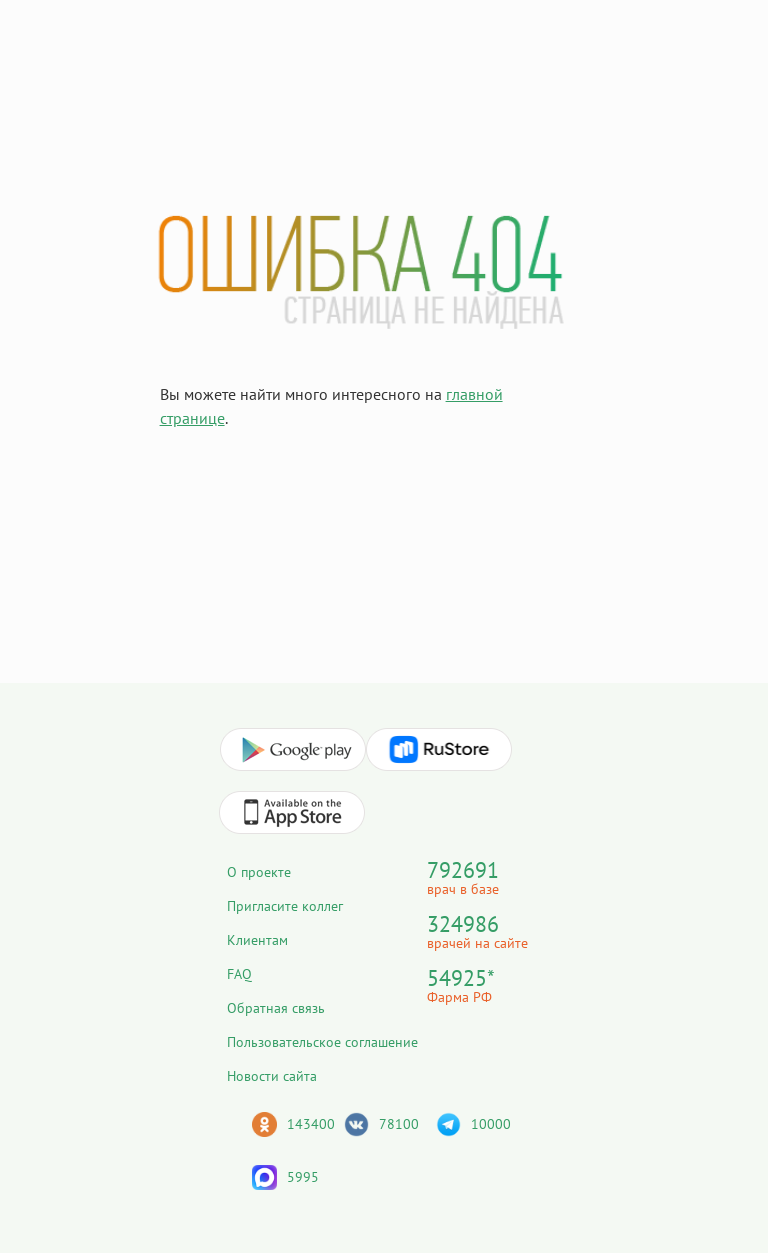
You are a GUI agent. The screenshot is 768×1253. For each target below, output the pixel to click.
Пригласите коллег (285, 906)
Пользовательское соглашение (322, 1042)
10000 (491, 1124)
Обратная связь (276, 1008)
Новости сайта (272, 1076)
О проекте (259, 872)
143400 (311, 1124)
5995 (303, 1177)
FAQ (239, 974)
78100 (399, 1124)
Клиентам (257, 940)
